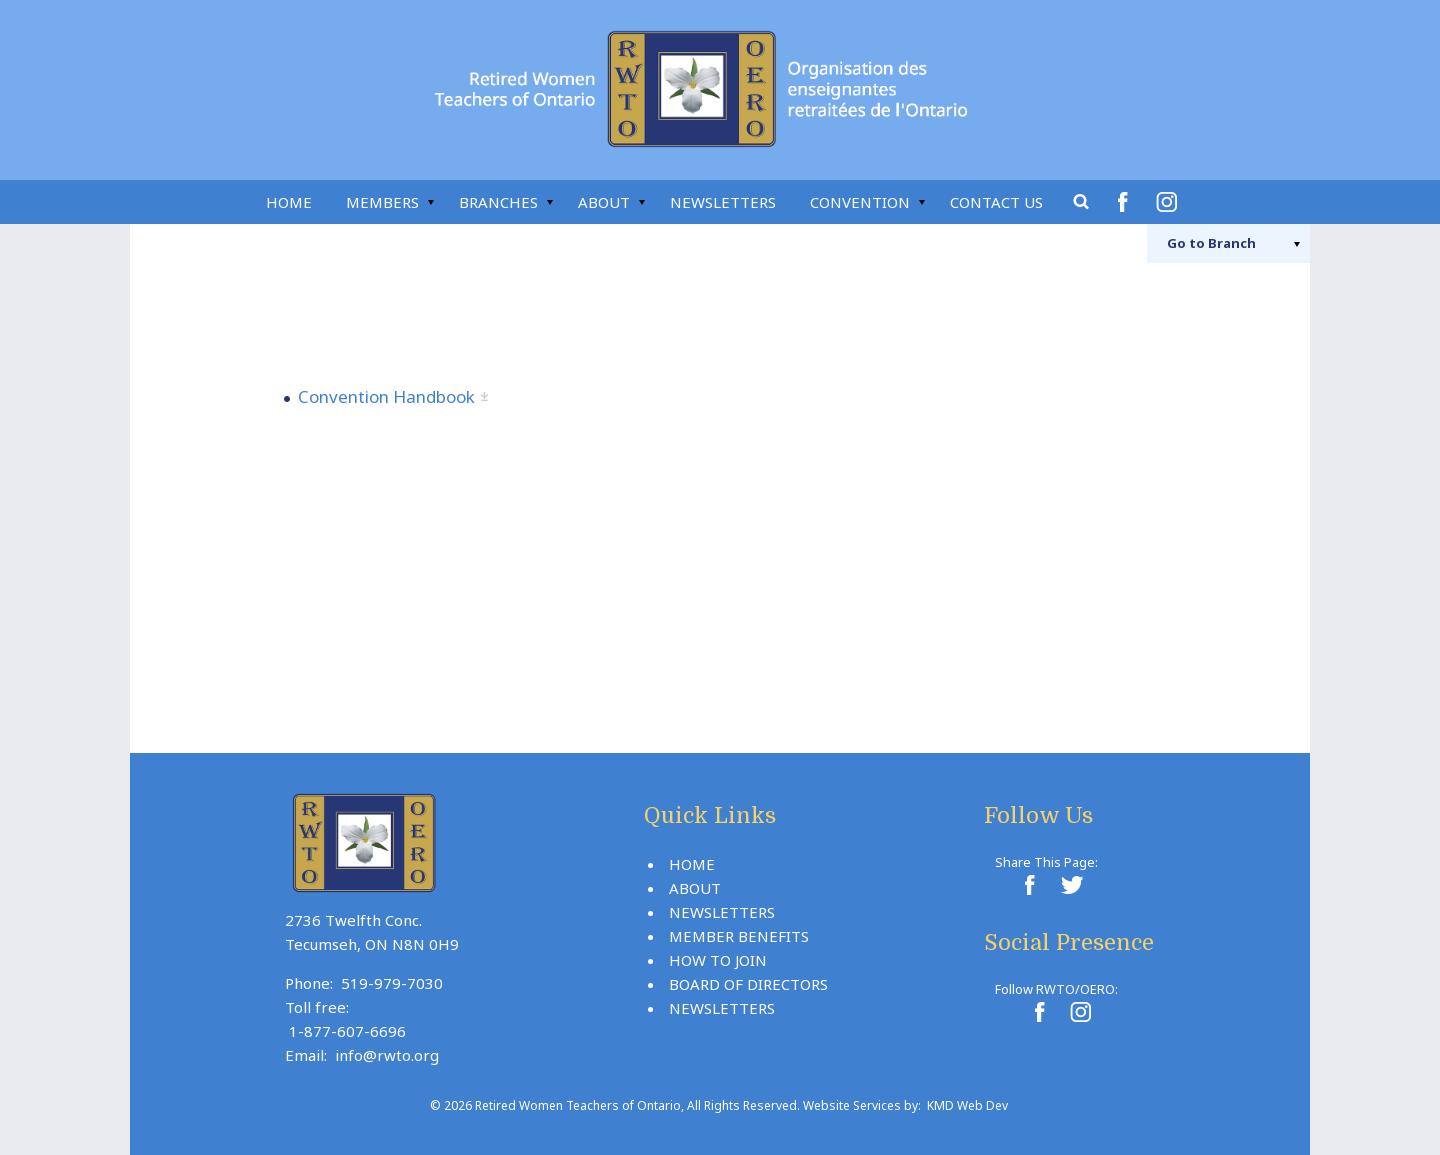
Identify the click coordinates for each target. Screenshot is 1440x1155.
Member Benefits (739, 936)
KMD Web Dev (967, 1105)
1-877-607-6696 (347, 1031)
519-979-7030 (392, 983)
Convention (860, 202)
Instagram (1170, 202)
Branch (1211, 243)
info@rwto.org (387, 1055)
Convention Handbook (386, 396)
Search (1082, 202)
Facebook (1126, 202)
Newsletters (723, 202)
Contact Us (996, 202)
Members (382, 202)
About (604, 202)
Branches (498, 202)
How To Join (718, 960)
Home (289, 202)
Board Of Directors (748, 984)
